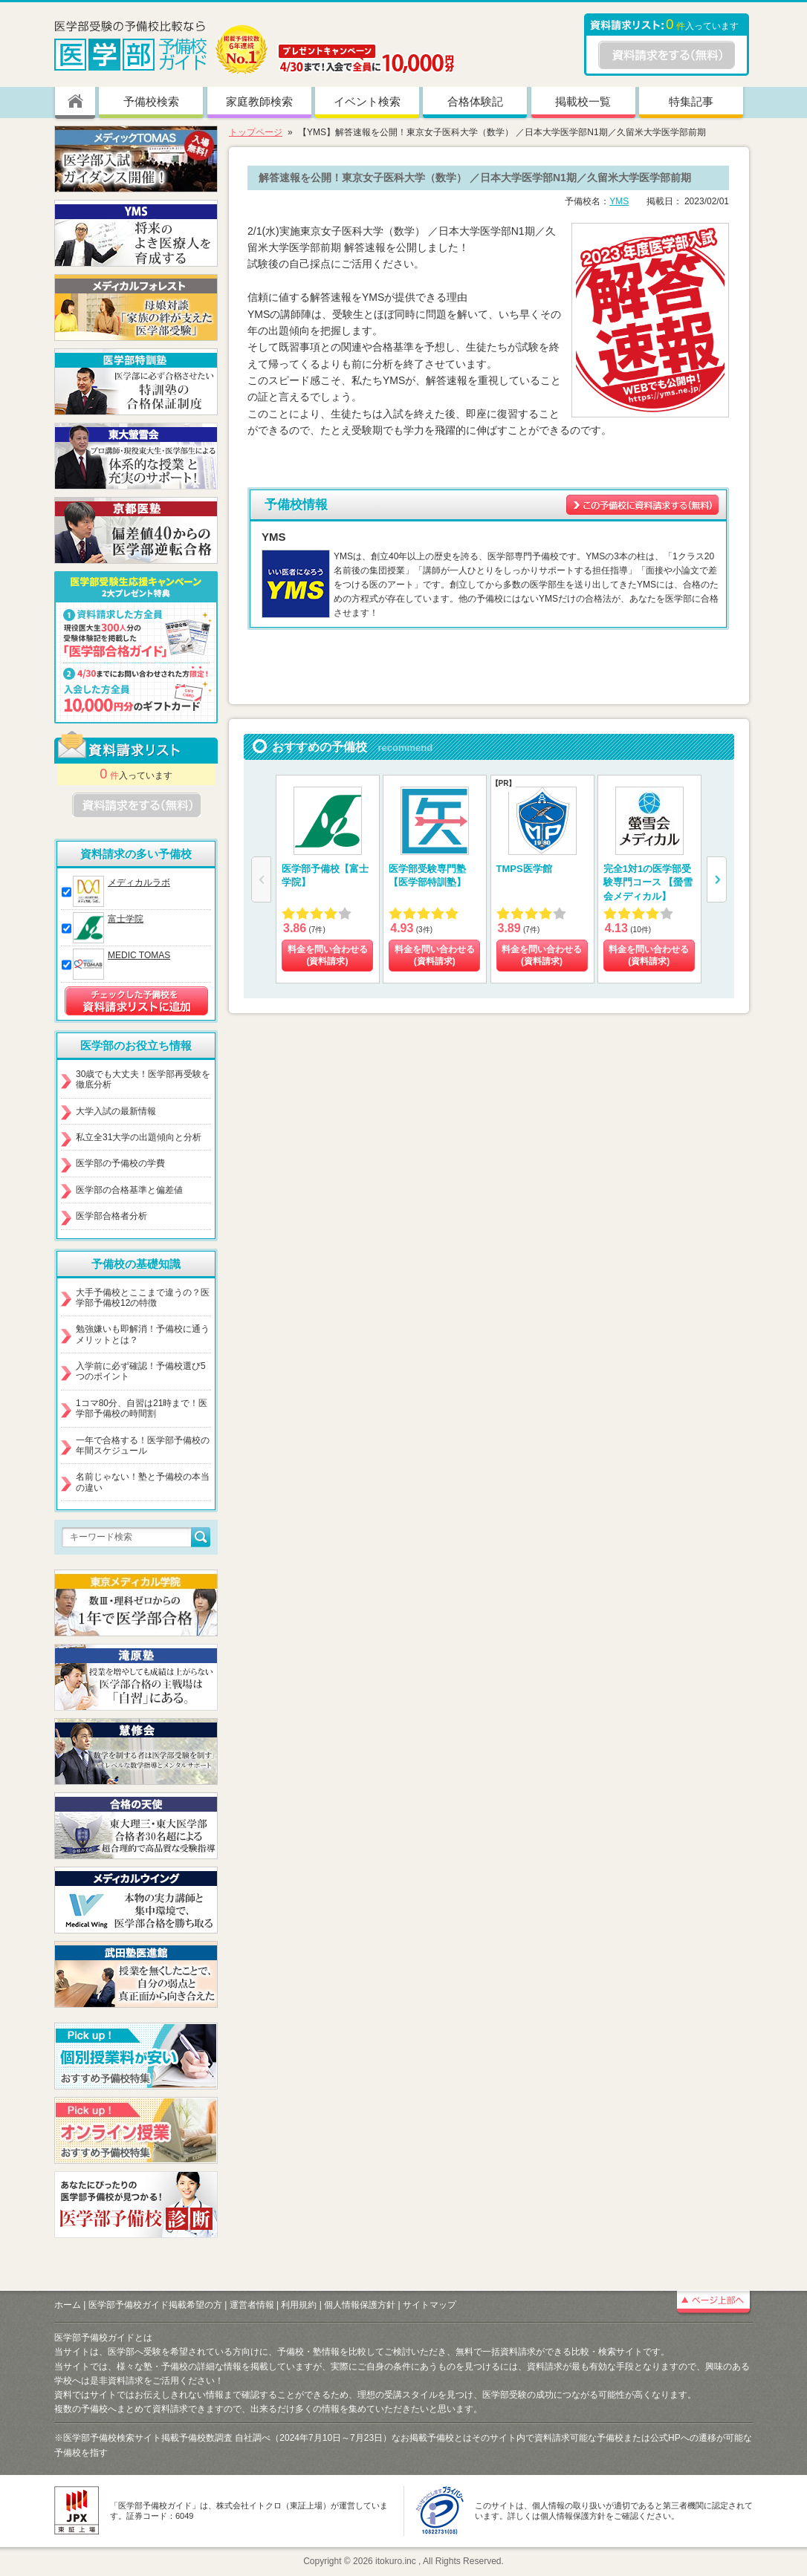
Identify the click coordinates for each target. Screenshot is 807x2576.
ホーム (67, 2305)
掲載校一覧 (583, 101)
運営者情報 (252, 2305)
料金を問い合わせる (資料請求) (328, 955)
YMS (619, 201)
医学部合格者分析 (111, 1216)
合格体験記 (475, 101)
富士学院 (125, 919)
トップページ (255, 132)
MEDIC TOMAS (139, 955)
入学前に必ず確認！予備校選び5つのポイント (141, 1371)
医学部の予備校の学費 (120, 1163)
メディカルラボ (139, 882)
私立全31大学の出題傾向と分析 (138, 1137)
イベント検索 (367, 101)
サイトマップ (429, 2305)
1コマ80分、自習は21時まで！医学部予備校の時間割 (141, 1408)
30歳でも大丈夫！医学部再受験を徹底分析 (143, 1079)
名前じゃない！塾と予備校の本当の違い (143, 1481)
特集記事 (691, 101)
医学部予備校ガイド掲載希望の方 (155, 2305)
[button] (717, 879)
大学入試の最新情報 (116, 1111)
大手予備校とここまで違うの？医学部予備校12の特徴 (143, 1297)
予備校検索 (151, 101)
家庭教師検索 (259, 101)
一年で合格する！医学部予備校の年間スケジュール (143, 1445)
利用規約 (299, 2305)
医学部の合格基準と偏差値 (129, 1190)
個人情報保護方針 (359, 2305)
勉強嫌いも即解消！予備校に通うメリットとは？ (143, 1334)
